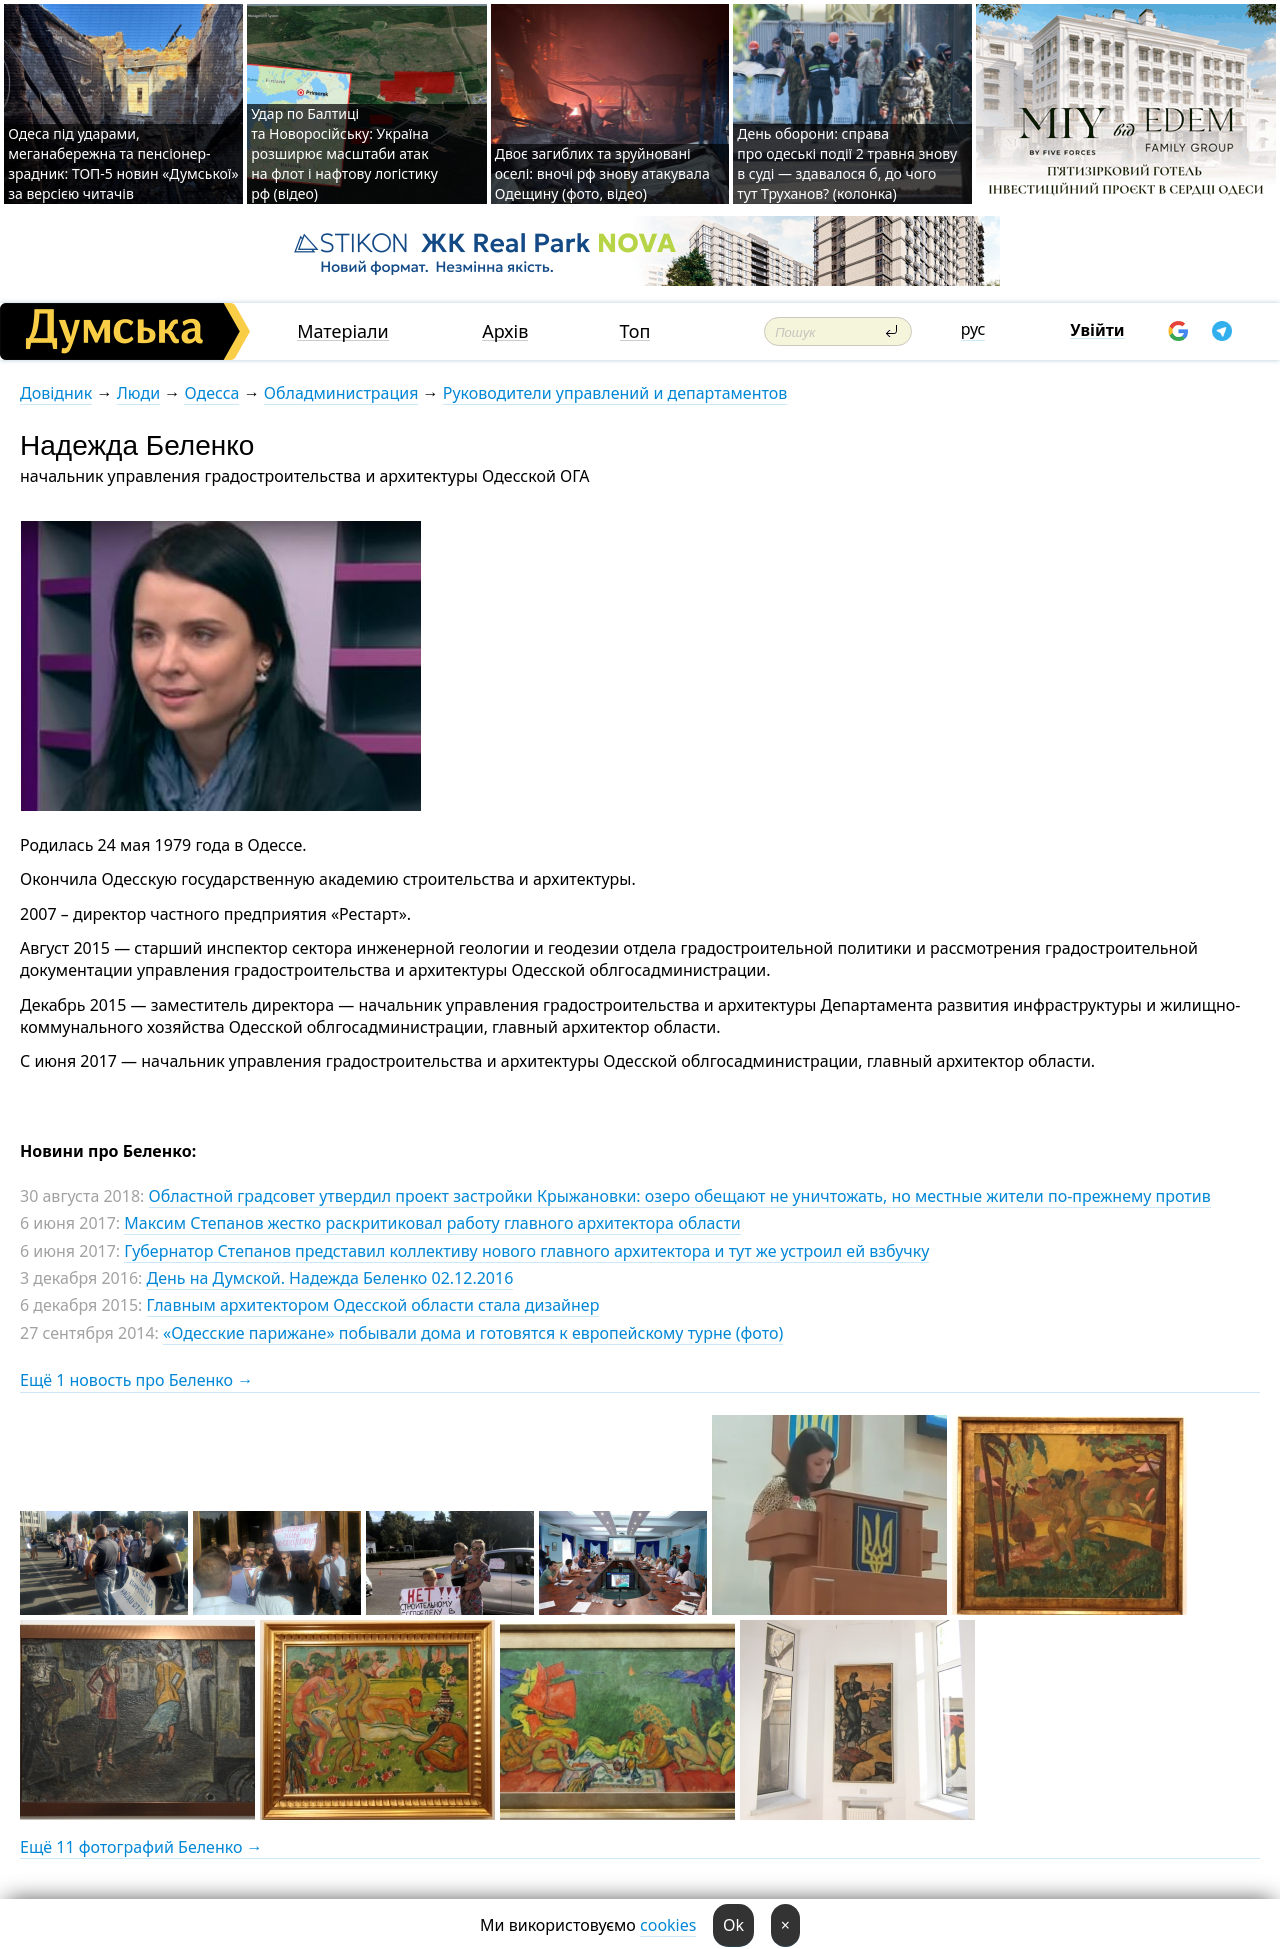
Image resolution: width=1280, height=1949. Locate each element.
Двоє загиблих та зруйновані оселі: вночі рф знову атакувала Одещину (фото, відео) (602, 173)
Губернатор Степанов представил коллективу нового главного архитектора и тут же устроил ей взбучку (526, 1251)
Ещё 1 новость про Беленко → (136, 1380)
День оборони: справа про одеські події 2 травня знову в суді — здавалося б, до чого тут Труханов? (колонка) (847, 163)
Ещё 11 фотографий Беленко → (141, 1847)
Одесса (211, 393)
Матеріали (343, 331)
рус (973, 329)
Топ (635, 331)
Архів (505, 331)
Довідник (56, 393)
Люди (138, 393)
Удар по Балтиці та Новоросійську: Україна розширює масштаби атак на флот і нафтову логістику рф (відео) (344, 153)
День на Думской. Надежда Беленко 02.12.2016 (330, 1278)
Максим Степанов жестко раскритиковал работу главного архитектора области (432, 1223)
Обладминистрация (341, 393)
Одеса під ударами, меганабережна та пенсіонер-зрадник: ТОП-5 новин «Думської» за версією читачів (123, 163)
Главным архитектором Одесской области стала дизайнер (373, 1305)
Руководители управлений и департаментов (615, 393)
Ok (733, 1925)
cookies (668, 1925)
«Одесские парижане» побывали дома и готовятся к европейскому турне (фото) (473, 1333)
